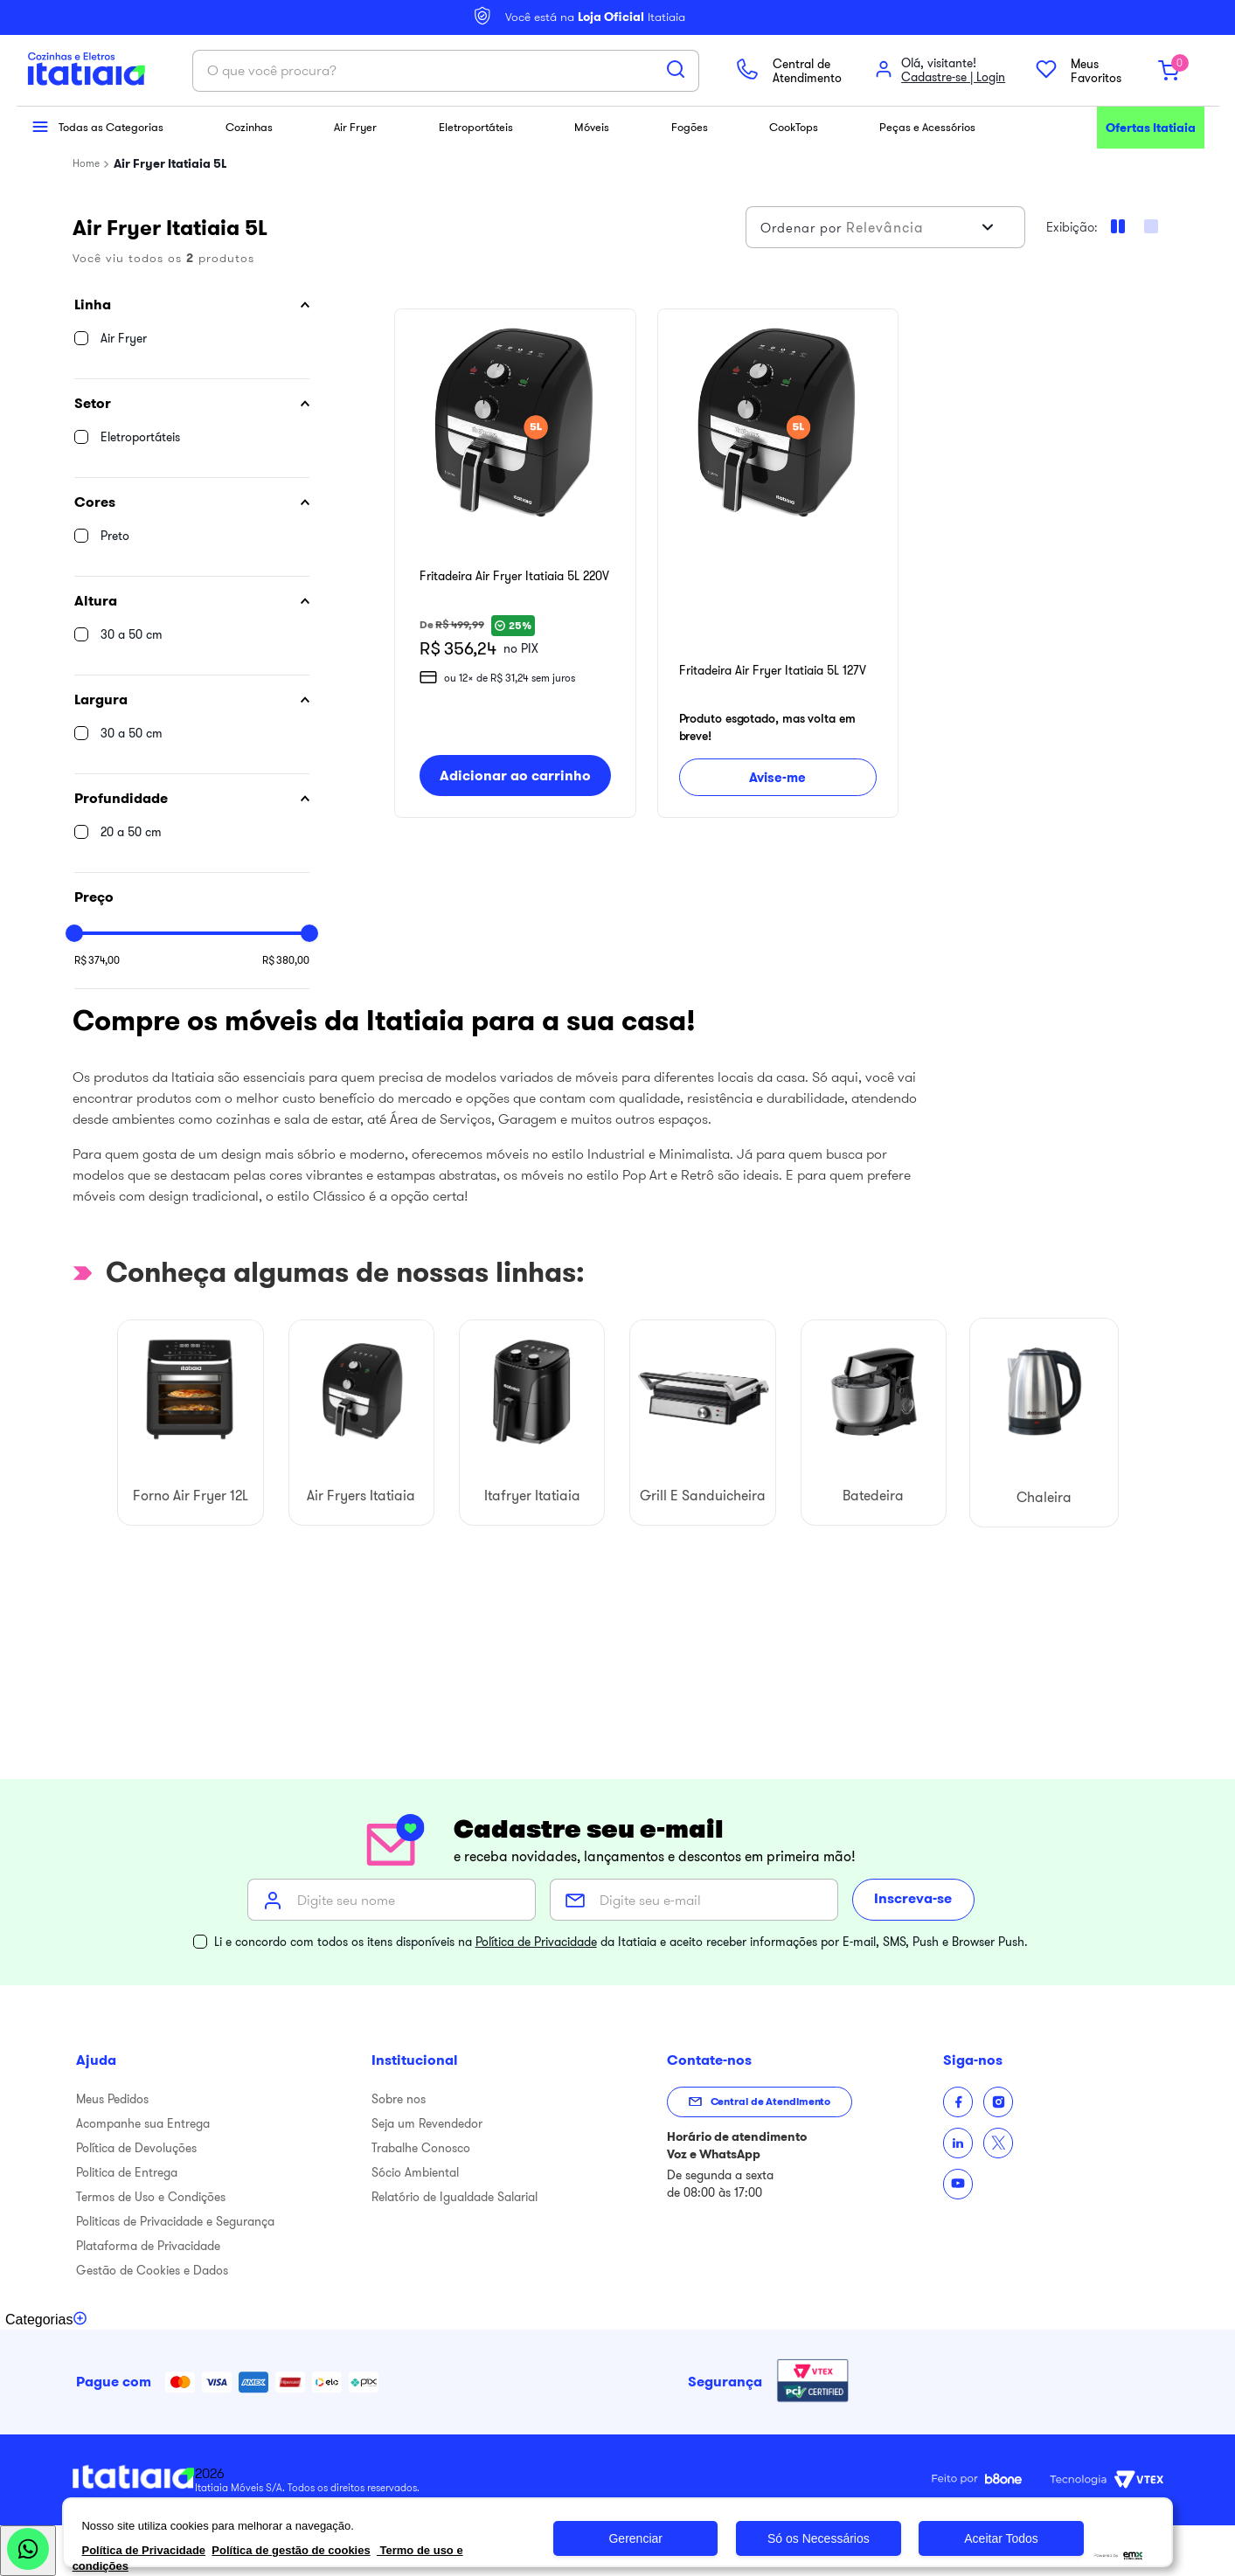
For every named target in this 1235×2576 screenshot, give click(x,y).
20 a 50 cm (131, 832)
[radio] (1151, 226)
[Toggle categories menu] (46, 2320)
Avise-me (777, 775)
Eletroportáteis (479, 127)
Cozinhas (251, 127)
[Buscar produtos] (675, 69)
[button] (191, 304)
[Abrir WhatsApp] (28, 2550)
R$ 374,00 (97, 959)
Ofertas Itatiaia (1151, 127)
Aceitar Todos (1001, 2538)
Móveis (595, 127)
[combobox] (445, 71)
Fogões (691, 127)
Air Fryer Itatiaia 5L (170, 163)
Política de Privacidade (536, 1941)
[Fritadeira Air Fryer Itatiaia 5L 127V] (777, 563)
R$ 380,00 (285, 959)
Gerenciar (635, 2538)
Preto (115, 536)
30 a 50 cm (132, 634)
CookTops (796, 127)
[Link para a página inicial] (86, 163)
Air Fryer (358, 127)
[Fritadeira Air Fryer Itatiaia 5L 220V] (514, 563)
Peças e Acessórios (932, 127)
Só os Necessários (818, 2538)
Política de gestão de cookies (291, 2550)
